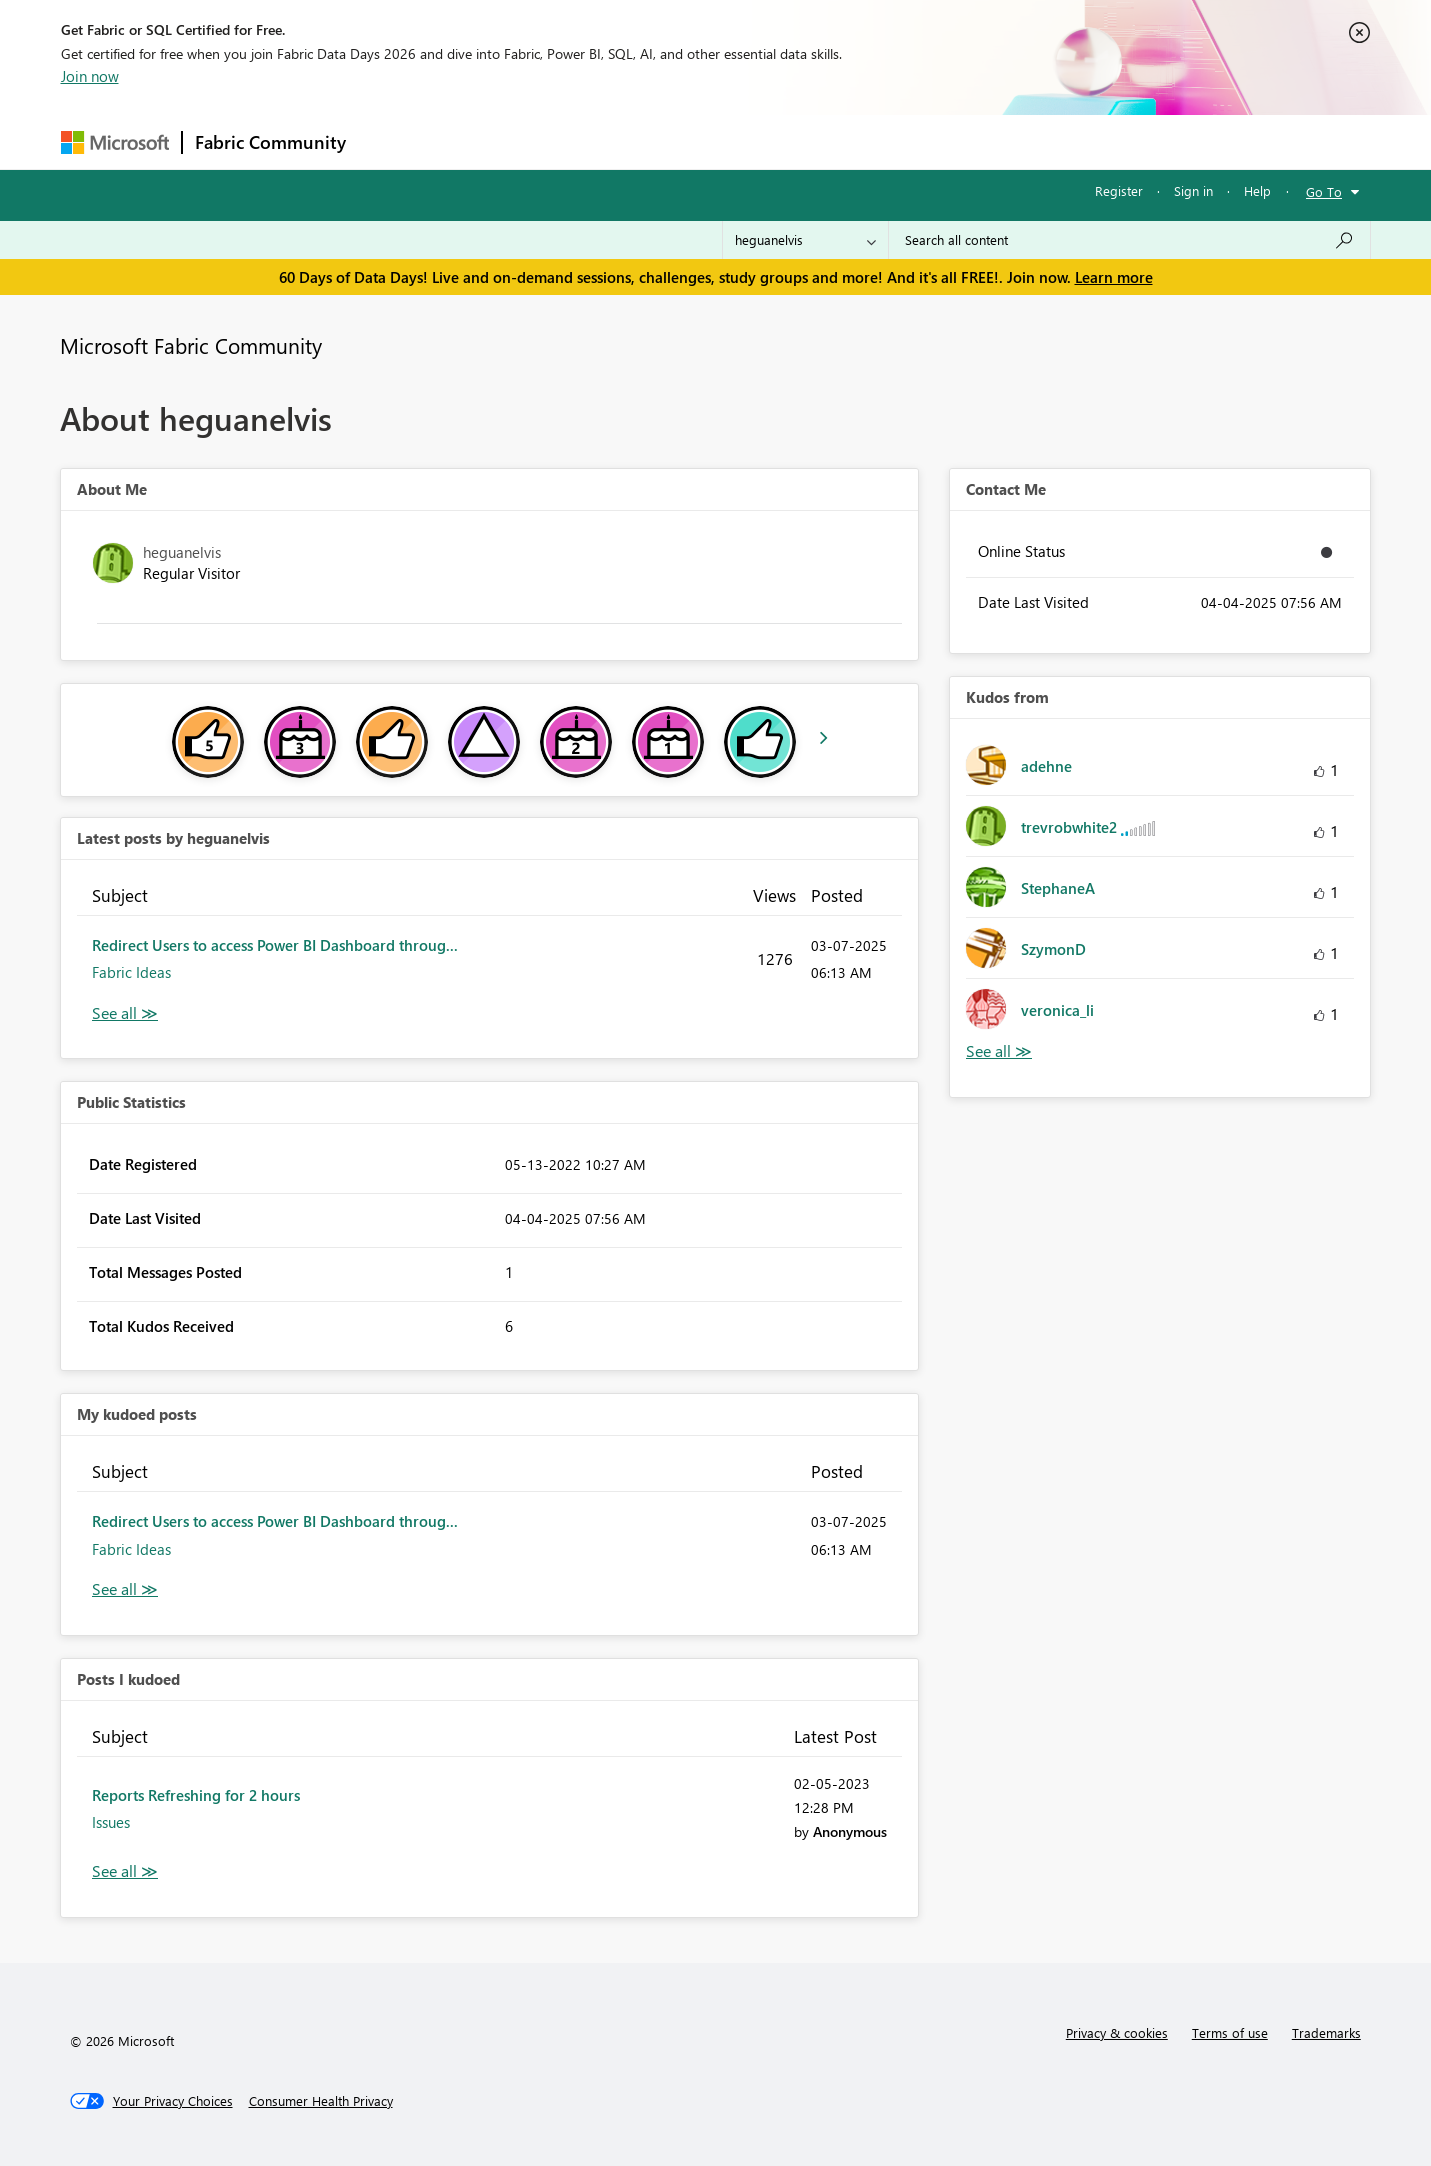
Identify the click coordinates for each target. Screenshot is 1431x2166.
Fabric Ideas (131, 972)
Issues (111, 1822)
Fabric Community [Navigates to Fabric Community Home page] (270, 142)
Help (1257, 190)
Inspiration (479, 141)
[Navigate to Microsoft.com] (115, 142)
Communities (650, 141)
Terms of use (1230, 2032)
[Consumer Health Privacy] (321, 2101)
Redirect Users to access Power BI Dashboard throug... (275, 945)
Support (901, 141)
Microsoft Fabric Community (191, 345)
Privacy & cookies (1117, 2032)
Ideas (561, 141)
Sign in (1193, 190)
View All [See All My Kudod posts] (125, 1589)
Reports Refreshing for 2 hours (196, 1795)
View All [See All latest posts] (125, 1013)
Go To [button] (1324, 191)
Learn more (1114, 277)
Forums (391, 141)
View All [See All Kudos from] (999, 1051)
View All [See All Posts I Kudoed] (125, 1871)
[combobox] (1129, 240)
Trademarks (1326, 2032)
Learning (817, 141)
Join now (90, 76)
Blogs (740, 141)
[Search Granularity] (805, 240)
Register (1119, 190)
